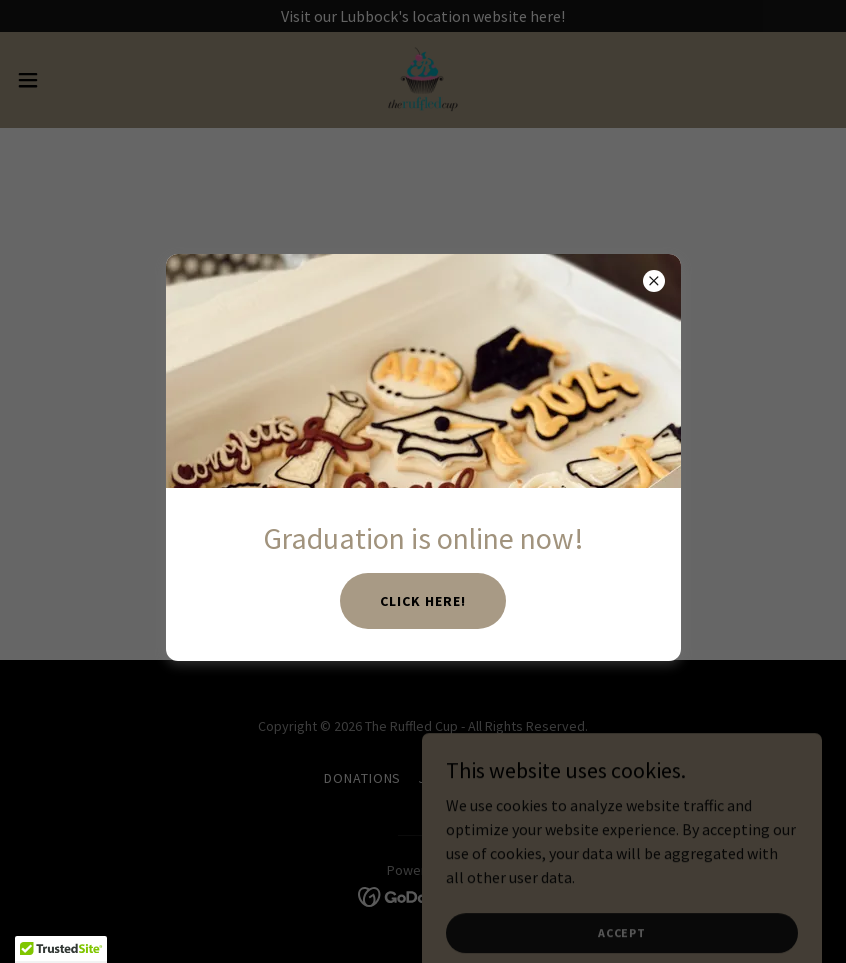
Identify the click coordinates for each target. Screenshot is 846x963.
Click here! (423, 601)
